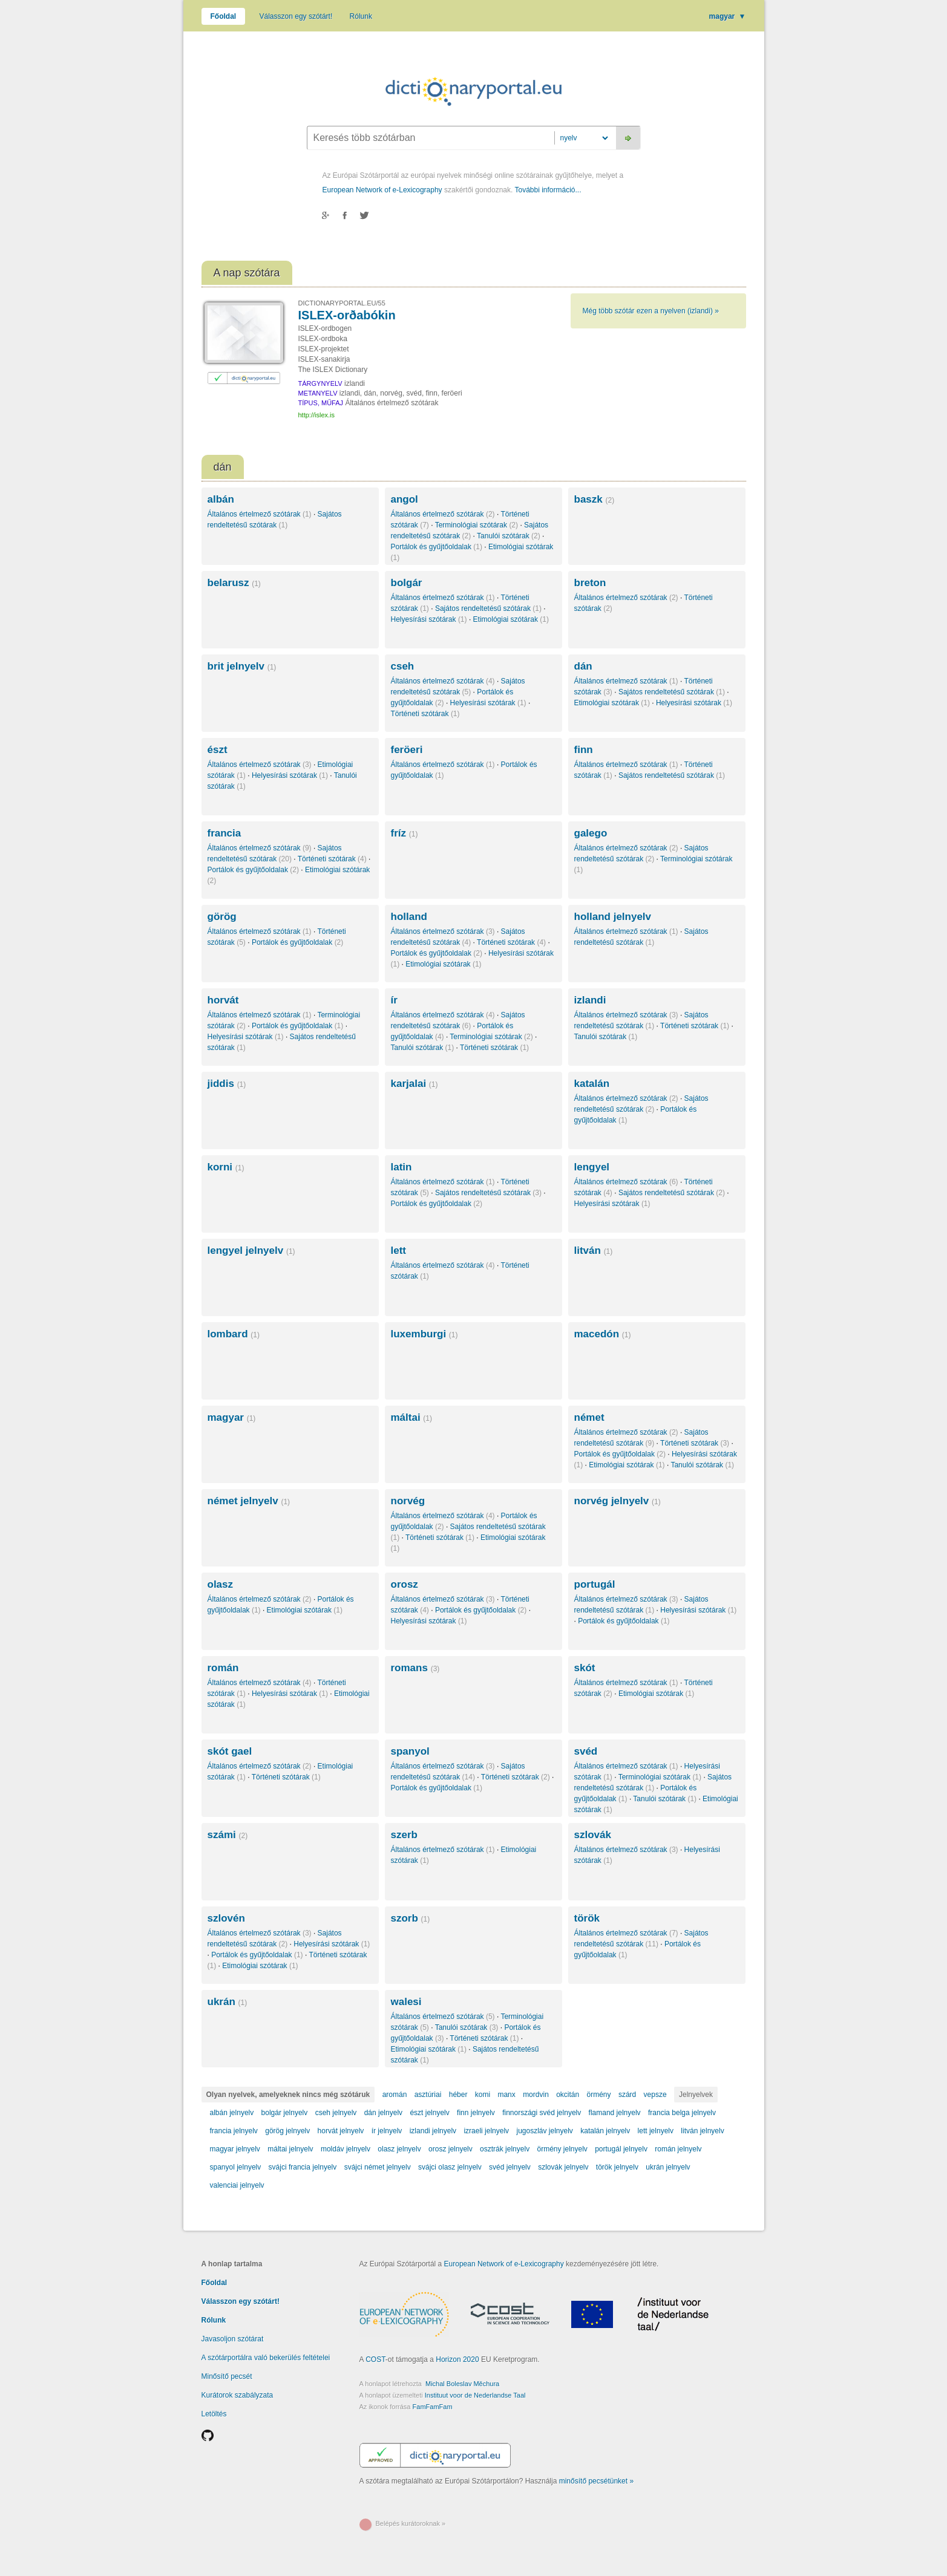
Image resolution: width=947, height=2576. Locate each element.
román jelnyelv (678, 2149)
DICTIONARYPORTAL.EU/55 (341, 303)
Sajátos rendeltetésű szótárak (488, 608)
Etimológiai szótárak (511, 619)
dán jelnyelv (383, 2112)
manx (506, 2094)
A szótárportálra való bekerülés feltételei (266, 2357)
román (223, 1668)
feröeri (407, 749)
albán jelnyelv (232, 2112)
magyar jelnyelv (235, 2149)
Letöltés (214, 2414)
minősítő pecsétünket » (596, 2481)
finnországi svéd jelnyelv (541, 2112)
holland (409, 916)
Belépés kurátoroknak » (411, 2523)
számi (228, 1835)
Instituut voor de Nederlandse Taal (475, 2395)
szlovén (226, 1918)
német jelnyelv (249, 1501)
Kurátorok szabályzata (238, 2395)
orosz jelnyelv (450, 2149)
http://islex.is (316, 415)
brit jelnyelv (242, 666)
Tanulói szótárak (508, 536)
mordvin (536, 2094)
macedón (602, 1334)
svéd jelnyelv (510, 2167)
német (589, 1417)
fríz (404, 833)
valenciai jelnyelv (237, 2185)
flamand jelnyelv (615, 2112)
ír (394, 1000)
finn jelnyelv (476, 2112)
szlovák (592, 1835)
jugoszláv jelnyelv (544, 2131)
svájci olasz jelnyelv (450, 2167)
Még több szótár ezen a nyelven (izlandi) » (651, 311)
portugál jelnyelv (621, 2149)
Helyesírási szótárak (429, 619)
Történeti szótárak (425, 713)
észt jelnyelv (429, 2112)
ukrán (227, 2001)
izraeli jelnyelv (486, 2131)
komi (482, 2094)
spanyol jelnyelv (235, 2167)
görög (222, 916)
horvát (223, 1000)
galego (591, 833)
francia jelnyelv (234, 2131)
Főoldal (224, 16)
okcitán (567, 2094)
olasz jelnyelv (399, 2149)
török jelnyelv (617, 2167)
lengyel (592, 1167)
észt (218, 749)
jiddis (227, 1083)
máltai (412, 1417)
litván (593, 1250)
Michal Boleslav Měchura (462, 2383)
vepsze (655, 2094)
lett (399, 1250)
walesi (406, 2001)
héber (458, 2094)
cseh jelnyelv (336, 2112)
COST (375, 2359)
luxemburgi (424, 1334)
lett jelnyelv (655, 2131)
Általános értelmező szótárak (260, 514)
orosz (404, 1584)
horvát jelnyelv (341, 2131)
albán (221, 499)
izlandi (590, 1000)
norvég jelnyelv (617, 1501)
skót (584, 1668)
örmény (599, 2094)
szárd (627, 2094)
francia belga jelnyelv (682, 2112)
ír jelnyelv (387, 2131)
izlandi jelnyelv (433, 2131)
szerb (404, 1835)
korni (226, 1167)
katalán (592, 1083)
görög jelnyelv (287, 2131)
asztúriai (428, 2094)
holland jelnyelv (613, 916)
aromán (394, 2094)
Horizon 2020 (457, 2359)
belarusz (234, 583)
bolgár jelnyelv (284, 2112)
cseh (403, 666)
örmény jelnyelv (562, 2149)
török (587, 1918)
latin (401, 1167)
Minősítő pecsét (227, 2376)
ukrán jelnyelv (668, 2167)
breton (590, 583)
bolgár (406, 583)
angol (404, 499)
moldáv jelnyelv (345, 2149)
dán (583, 666)
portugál (594, 1584)
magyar (727, 16)
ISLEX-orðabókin (347, 315)
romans (415, 1668)
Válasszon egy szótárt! (296, 16)
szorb (410, 1918)
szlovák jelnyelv (563, 2167)
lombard (234, 1334)
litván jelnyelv (702, 2131)
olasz (221, 1584)
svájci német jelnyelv (377, 2167)
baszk (594, 499)
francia (224, 833)
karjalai (414, 1083)
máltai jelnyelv (290, 2149)
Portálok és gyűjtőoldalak (436, 547)
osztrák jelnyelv (504, 2149)
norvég (408, 1501)
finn (583, 749)
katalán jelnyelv (605, 2131)
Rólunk (361, 16)
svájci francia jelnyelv (303, 2167)
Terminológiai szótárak (476, 525)
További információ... (547, 190)
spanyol (410, 1751)
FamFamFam (433, 2406)
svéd (586, 1751)
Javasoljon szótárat (233, 2339)
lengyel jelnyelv (251, 1250)
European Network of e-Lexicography (382, 190)
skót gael (230, 1751)
